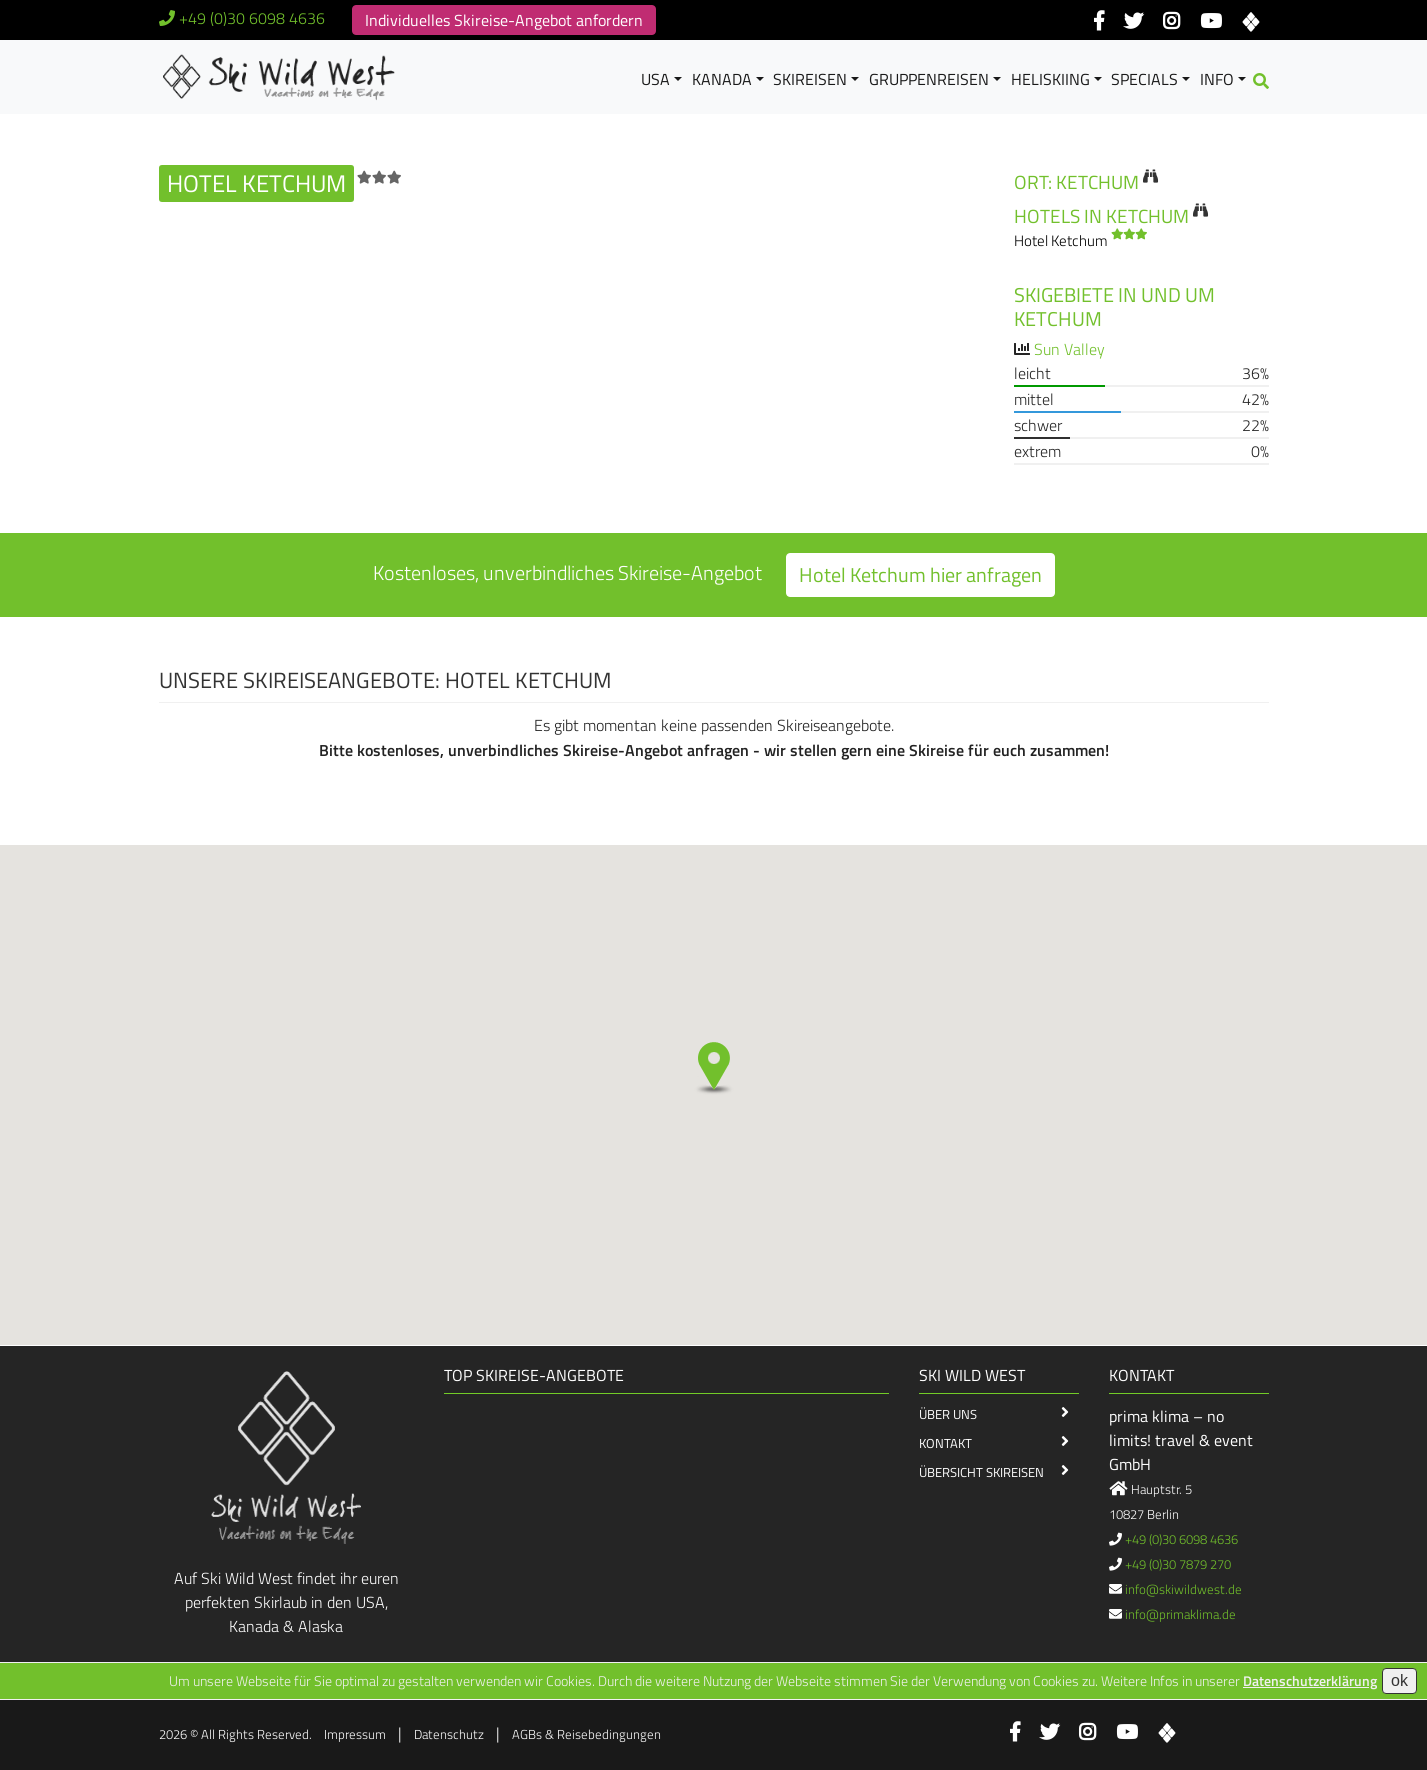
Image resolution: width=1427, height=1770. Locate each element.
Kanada (722, 79)
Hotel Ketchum (1080, 240)
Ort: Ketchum (1076, 181)
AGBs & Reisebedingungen (586, 1734)
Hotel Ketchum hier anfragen (920, 574)
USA (655, 79)
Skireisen (810, 79)
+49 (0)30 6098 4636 (252, 18)
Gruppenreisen (929, 79)
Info (1217, 79)
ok (1399, 1680)
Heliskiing (1050, 79)
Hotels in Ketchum (1101, 215)
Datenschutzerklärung (1310, 1680)
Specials (1144, 79)
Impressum (355, 1734)
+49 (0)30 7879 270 (1178, 1564)
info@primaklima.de (1180, 1614)
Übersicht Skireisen (981, 1472)
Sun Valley (1069, 349)
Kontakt (945, 1443)
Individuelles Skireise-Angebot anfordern (504, 20)
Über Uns (948, 1414)
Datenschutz (449, 1734)
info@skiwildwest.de (1183, 1589)
